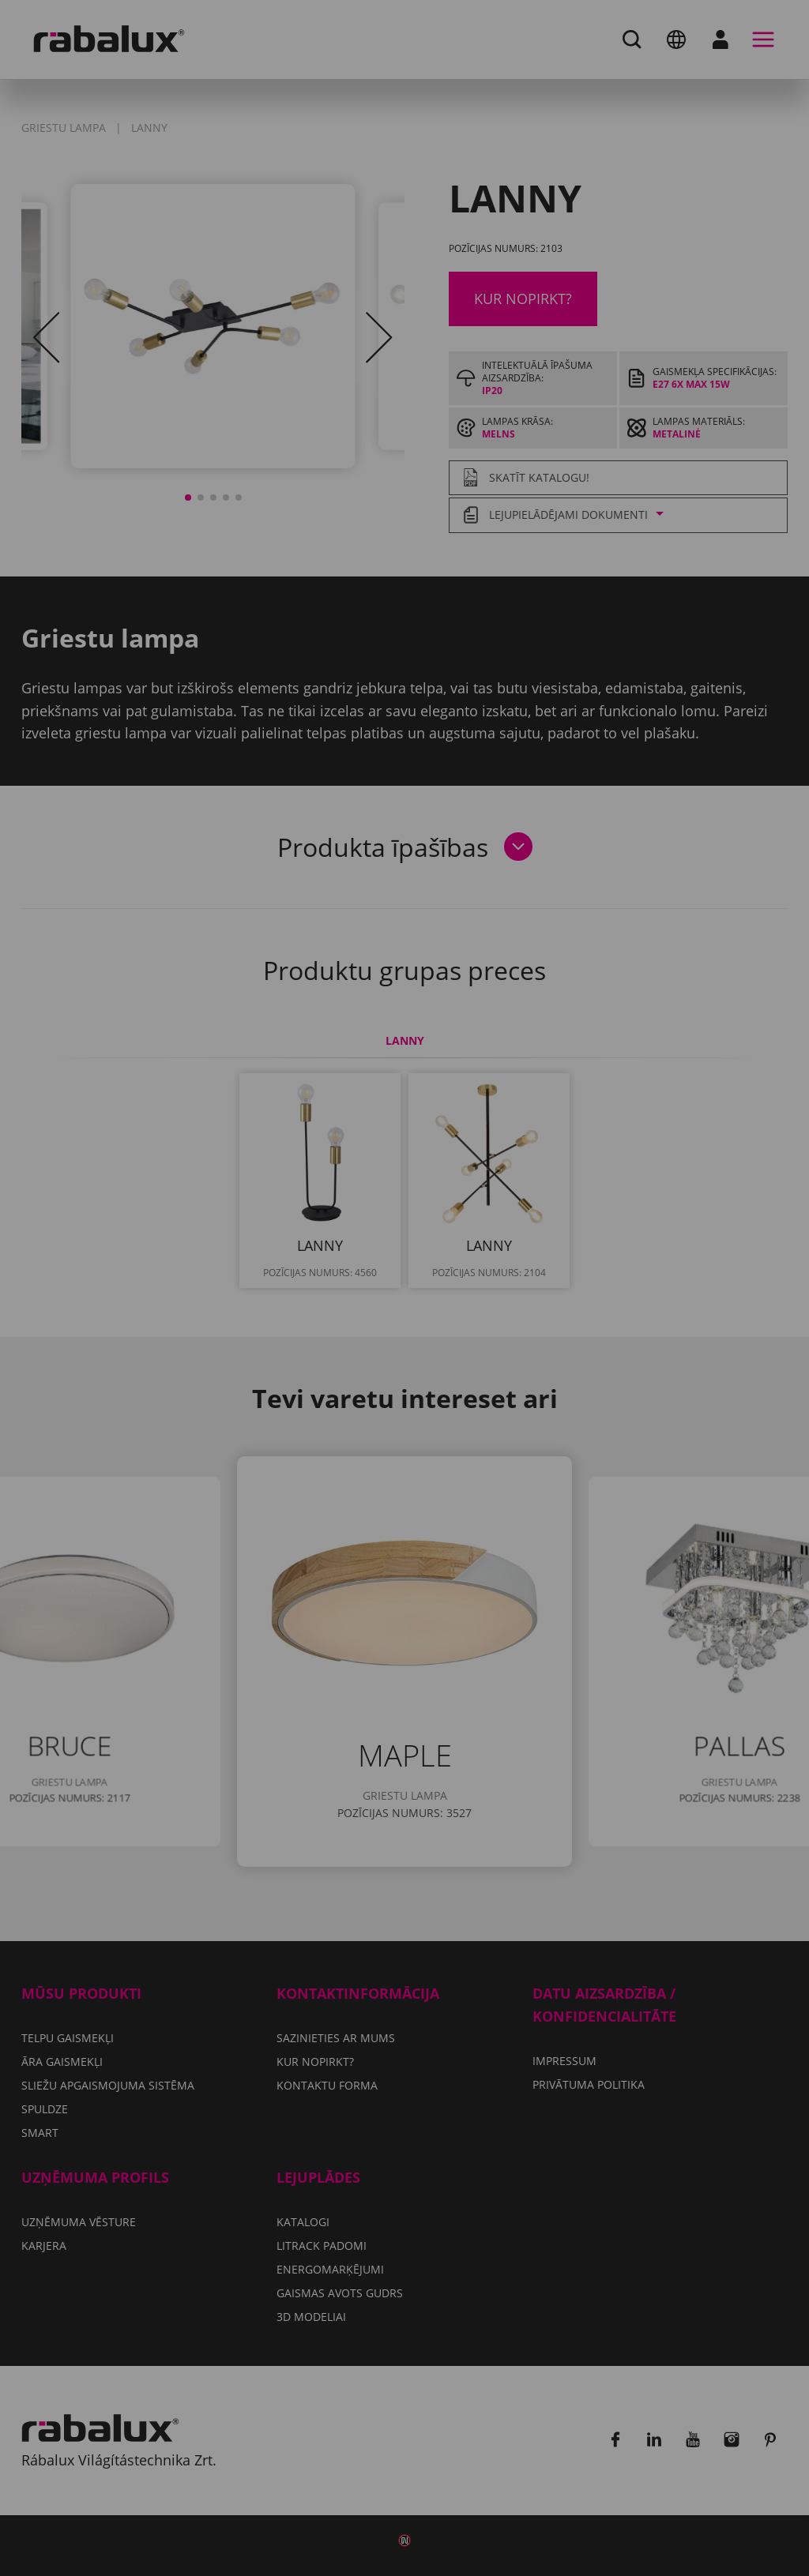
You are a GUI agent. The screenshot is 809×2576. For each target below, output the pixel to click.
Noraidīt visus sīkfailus (494, 1346)
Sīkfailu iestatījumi (299, 1346)
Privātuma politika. (443, 1300)
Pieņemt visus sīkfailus (405, 1386)
